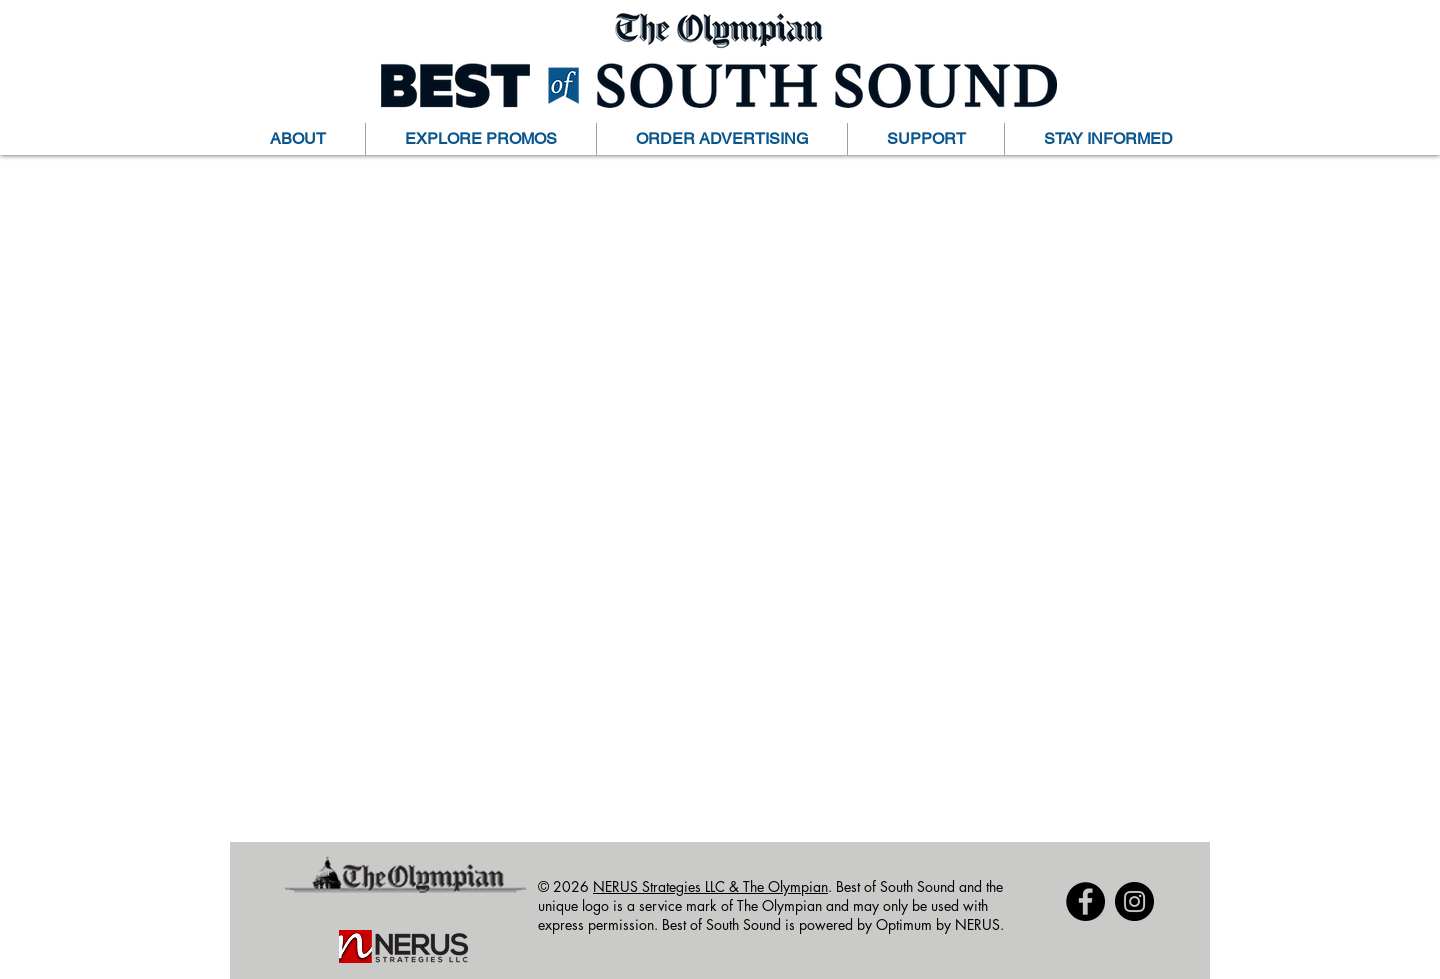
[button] (298, 139)
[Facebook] (1085, 901)
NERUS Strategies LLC (661, 886)
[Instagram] (1134, 901)
